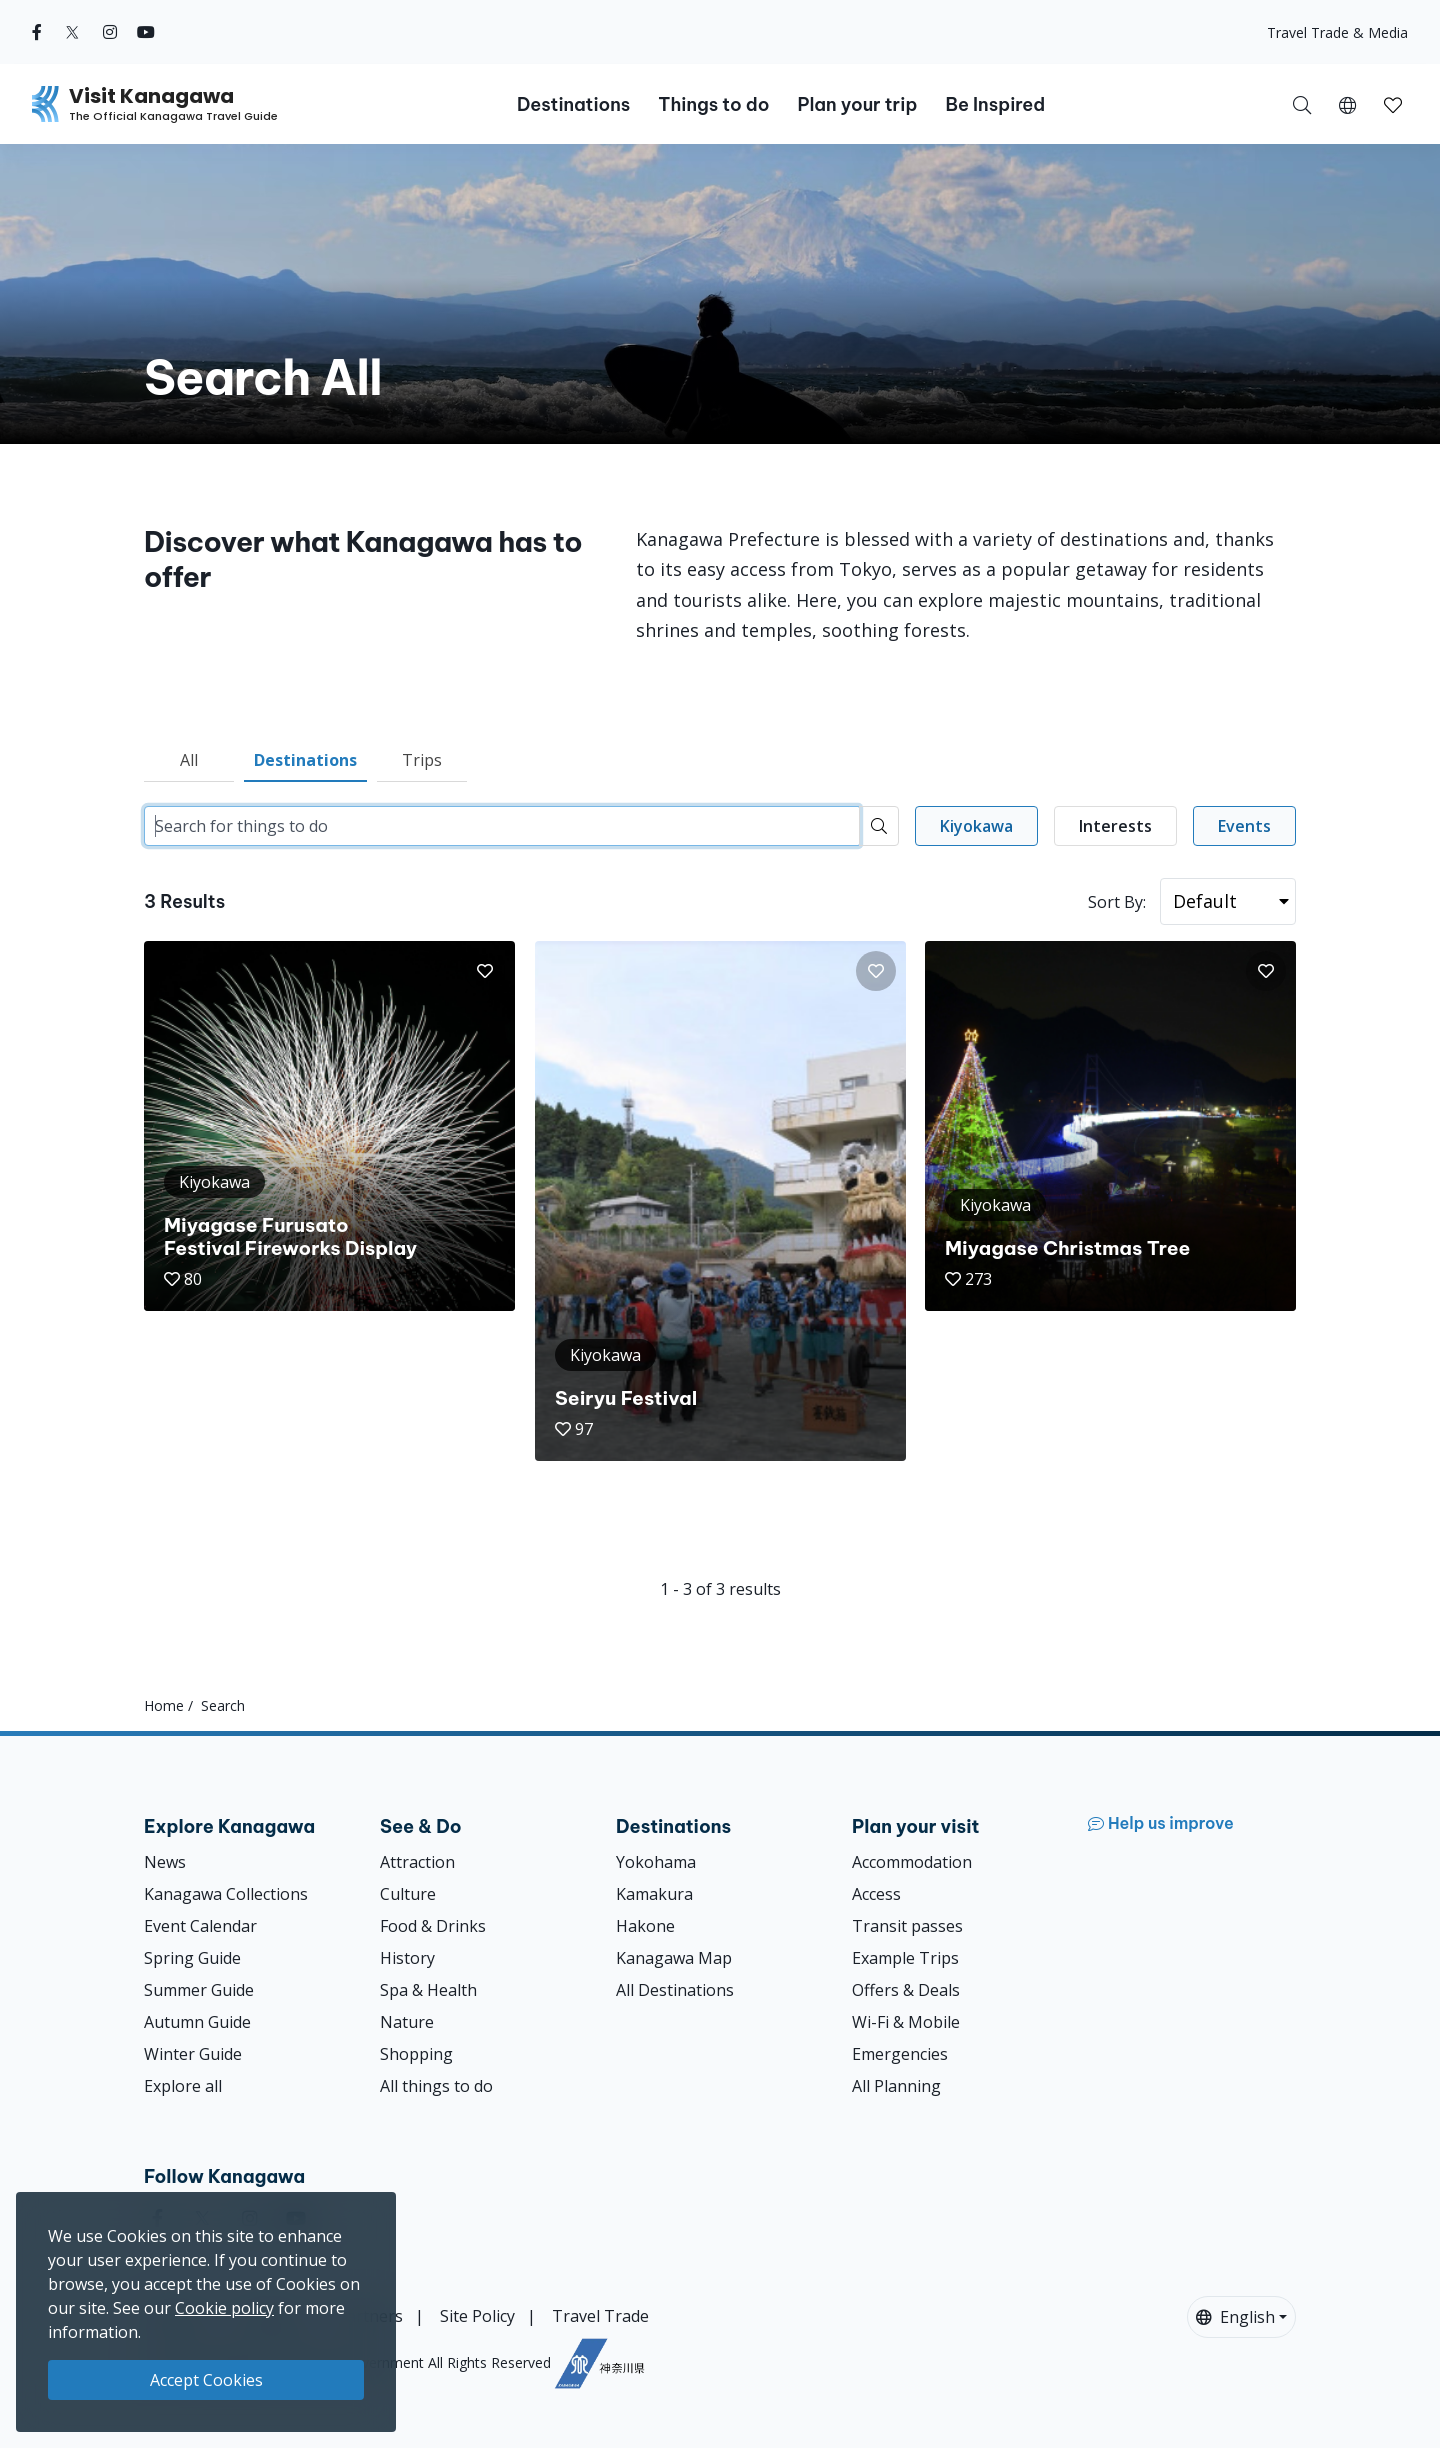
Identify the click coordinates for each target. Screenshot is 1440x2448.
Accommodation (912, 1862)
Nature (407, 2022)
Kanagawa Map (674, 1958)
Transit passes (907, 1926)
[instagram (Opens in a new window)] (110, 32)
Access (876, 1894)
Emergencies (900, 2054)
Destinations (305, 760)
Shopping (416, 2054)
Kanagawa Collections (226, 1894)
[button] (1347, 104)
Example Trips (905, 1958)
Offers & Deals (906, 1990)
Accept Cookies (206, 2380)
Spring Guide (192, 1958)
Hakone (645, 1926)
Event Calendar (200, 1926)
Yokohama (656, 1862)
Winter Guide (193, 2054)
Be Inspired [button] (995, 104)
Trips (422, 760)
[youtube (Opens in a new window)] (146, 32)
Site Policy (477, 2316)
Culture (408, 1894)
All (189, 760)
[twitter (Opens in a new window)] (72, 32)
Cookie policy (224, 2308)
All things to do (436, 2086)
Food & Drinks (433, 1926)
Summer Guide (199, 1990)
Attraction (417, 1862)
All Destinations (675, 1990)
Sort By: (1117, 902)
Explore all (183, 2086)
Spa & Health (428, 1990)
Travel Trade (600, 2316)
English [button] (1235, 2317)
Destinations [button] (573, 104)
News (165, 1862)
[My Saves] (1393, 104)
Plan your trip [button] (857, 104)
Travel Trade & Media (1337, 32)
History (407, 1958)
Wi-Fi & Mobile (906, 2022)
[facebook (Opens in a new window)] (37, 32)
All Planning (896, 2086)
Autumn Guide (197, 2022)
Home (164, 1705)
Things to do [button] (713, 104)
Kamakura (654, 1894)
